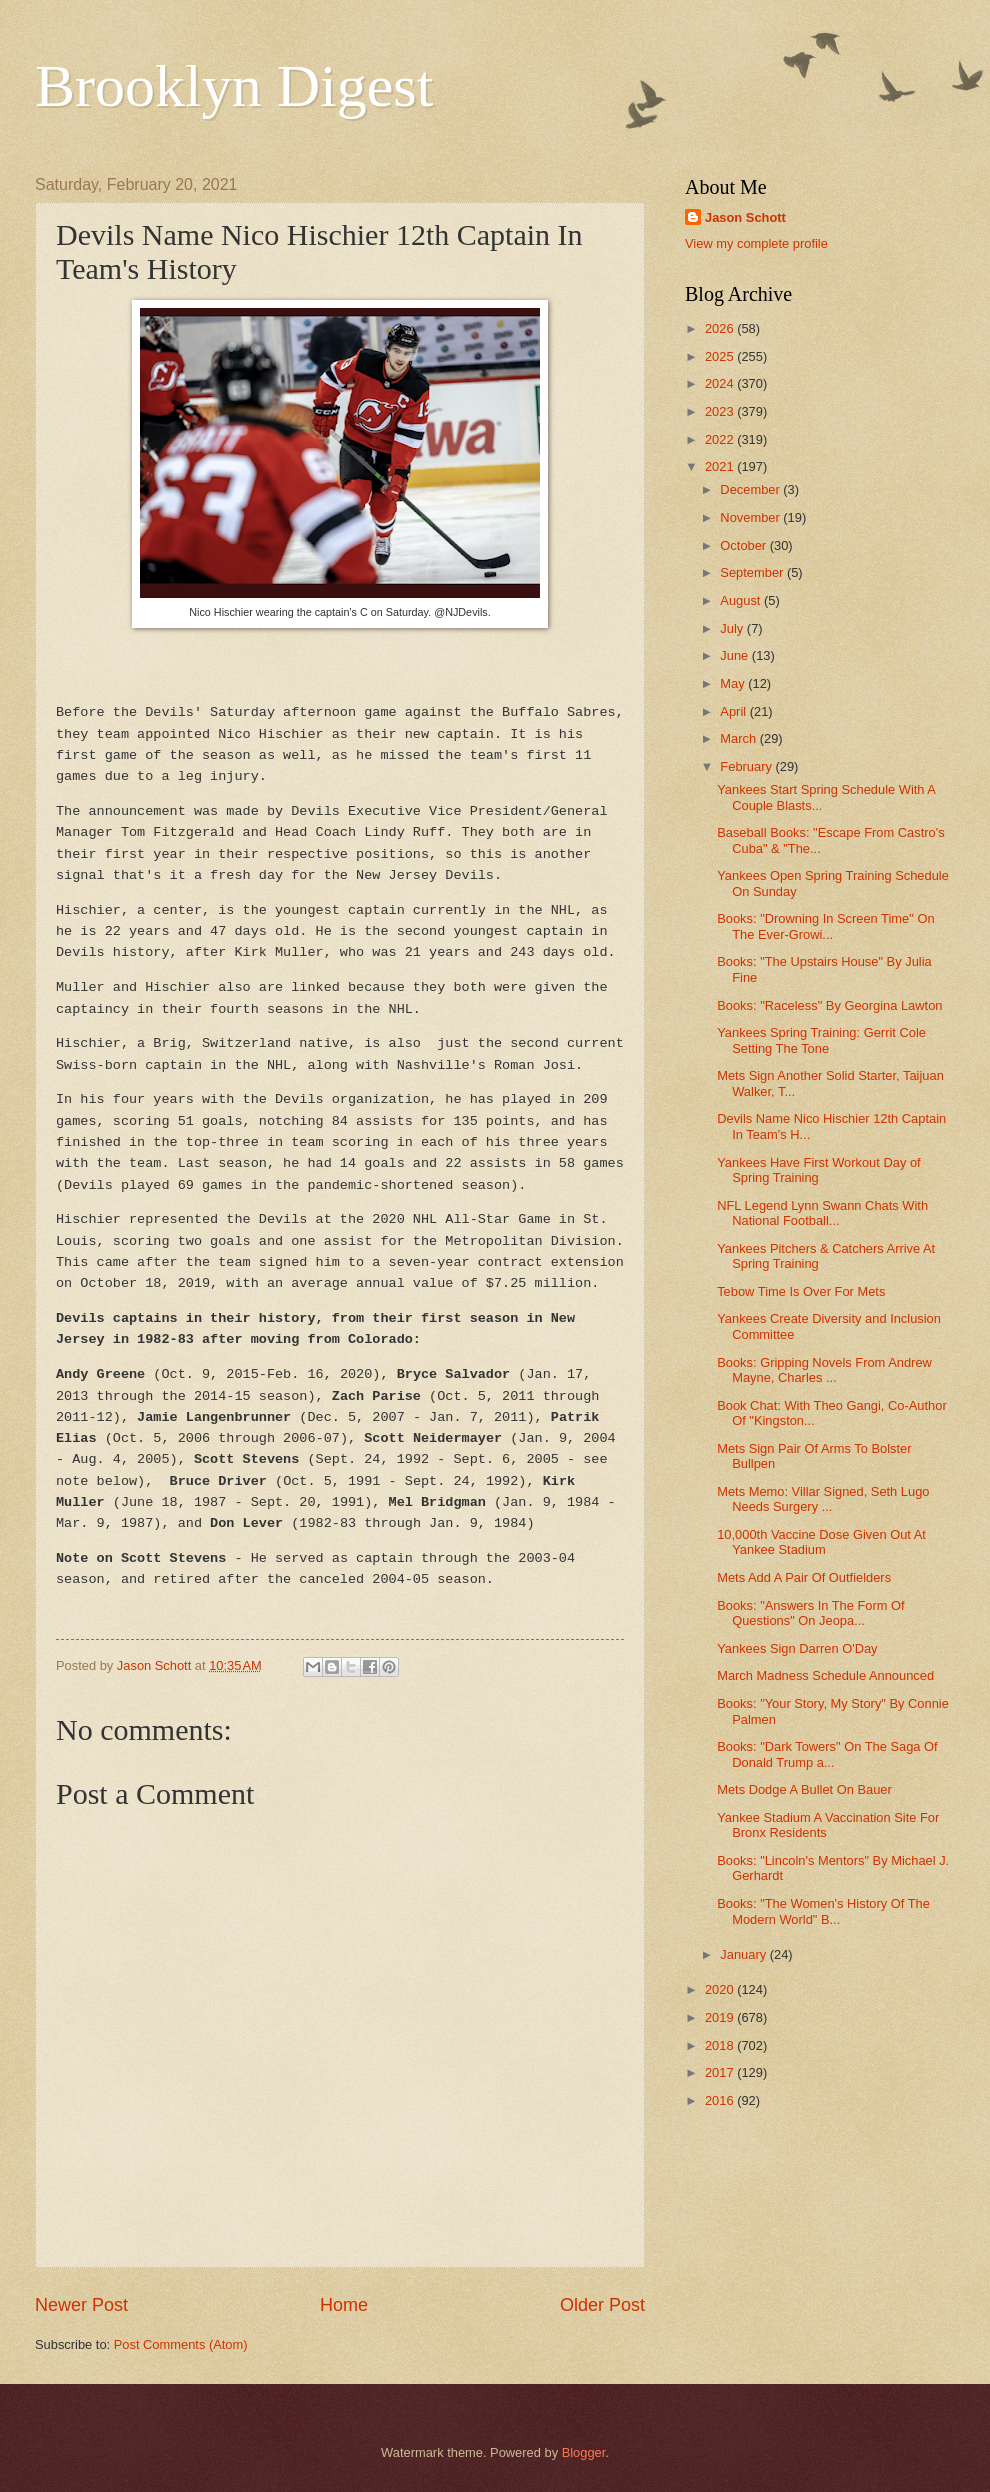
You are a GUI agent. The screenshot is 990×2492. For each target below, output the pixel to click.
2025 (721, 356)
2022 (721, 439)
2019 (721, 2017)
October (744, 545)
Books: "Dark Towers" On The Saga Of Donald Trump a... (827, 1754)
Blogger (584, 2452)
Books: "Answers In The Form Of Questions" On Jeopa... (811, 1613)
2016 (721, 2100)
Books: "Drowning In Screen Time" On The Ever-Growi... (825, 926)
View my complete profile (756, 243)
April (734, 711)
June (736, 655)
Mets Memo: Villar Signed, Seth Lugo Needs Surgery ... (823, 1499)
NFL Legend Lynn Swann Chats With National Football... (822, 1213)
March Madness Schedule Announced (825, 1675)
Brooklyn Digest (234, 86)
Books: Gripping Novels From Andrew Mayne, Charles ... (824, 1370)
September (753, 572)
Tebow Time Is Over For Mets (801, 1291)
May (734, 683)
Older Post (602, 2305)
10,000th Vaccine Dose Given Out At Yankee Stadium (821, 1542)
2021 (721, 466)
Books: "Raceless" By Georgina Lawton (829, 1005)
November (751, 517)
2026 (721, 328)
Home (344, 2305)
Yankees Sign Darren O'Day (797, 1648)
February (747, 766)
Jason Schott (745, 217)
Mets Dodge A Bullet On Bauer (804, 1789)
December (751, 489)
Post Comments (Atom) (181, 2344)
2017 (721, 2072)
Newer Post (81, 2305)
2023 (721, 411)
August (742, 600)
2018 (721, 2045)
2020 (721, 1989)
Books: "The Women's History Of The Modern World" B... (823, 1911)
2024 (721, 383)
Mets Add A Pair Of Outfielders (804, 1577)
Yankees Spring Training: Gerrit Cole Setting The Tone (821, 1040)
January (744, 1954)
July (733, 628)
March (739, 738)
